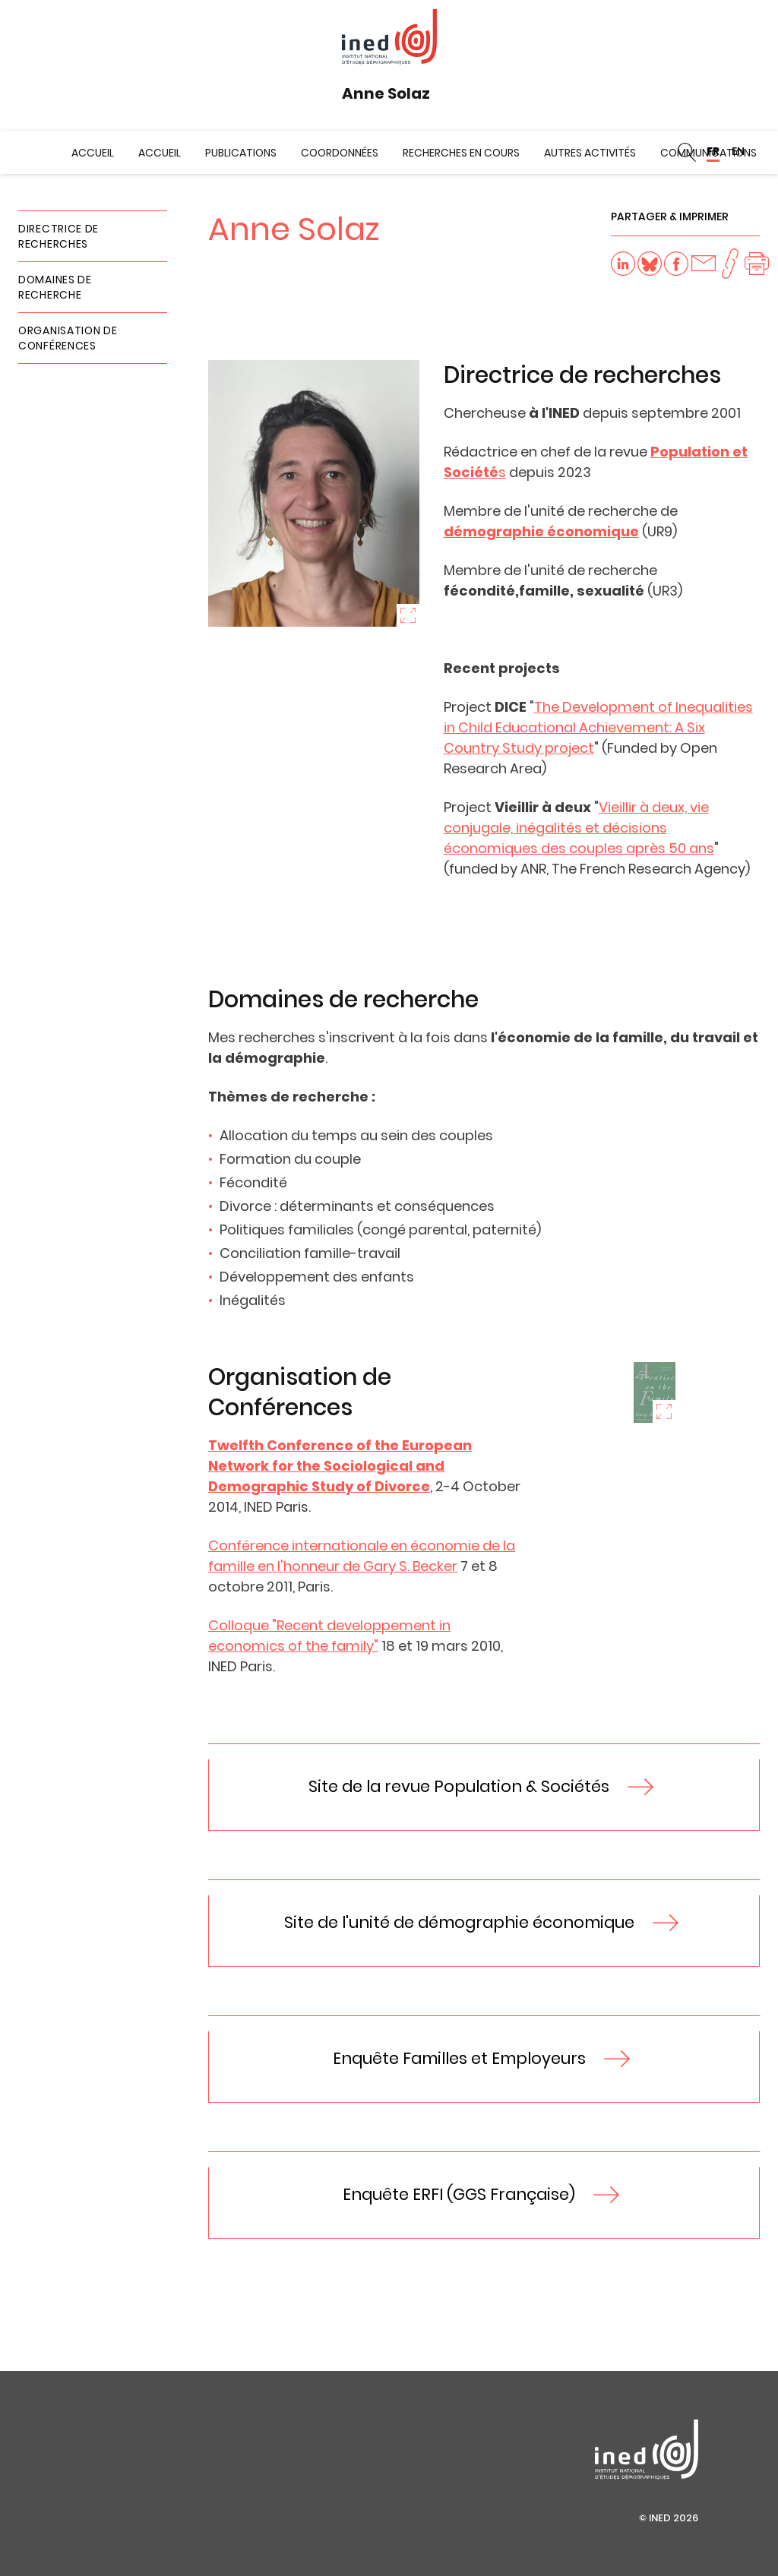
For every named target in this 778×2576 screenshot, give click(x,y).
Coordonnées (339, 152)
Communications (708, 152)
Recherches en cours (461, 152)
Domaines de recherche (55, 287)
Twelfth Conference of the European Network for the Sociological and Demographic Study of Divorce (340, 1466)
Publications (241, 152)
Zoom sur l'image (408, 615)
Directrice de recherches (58, 236)
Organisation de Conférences (68, 338)
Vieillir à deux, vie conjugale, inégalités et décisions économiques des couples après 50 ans (579, 828)
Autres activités (590, 152)
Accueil (92, 152)
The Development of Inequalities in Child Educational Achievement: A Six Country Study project (598, 727)
